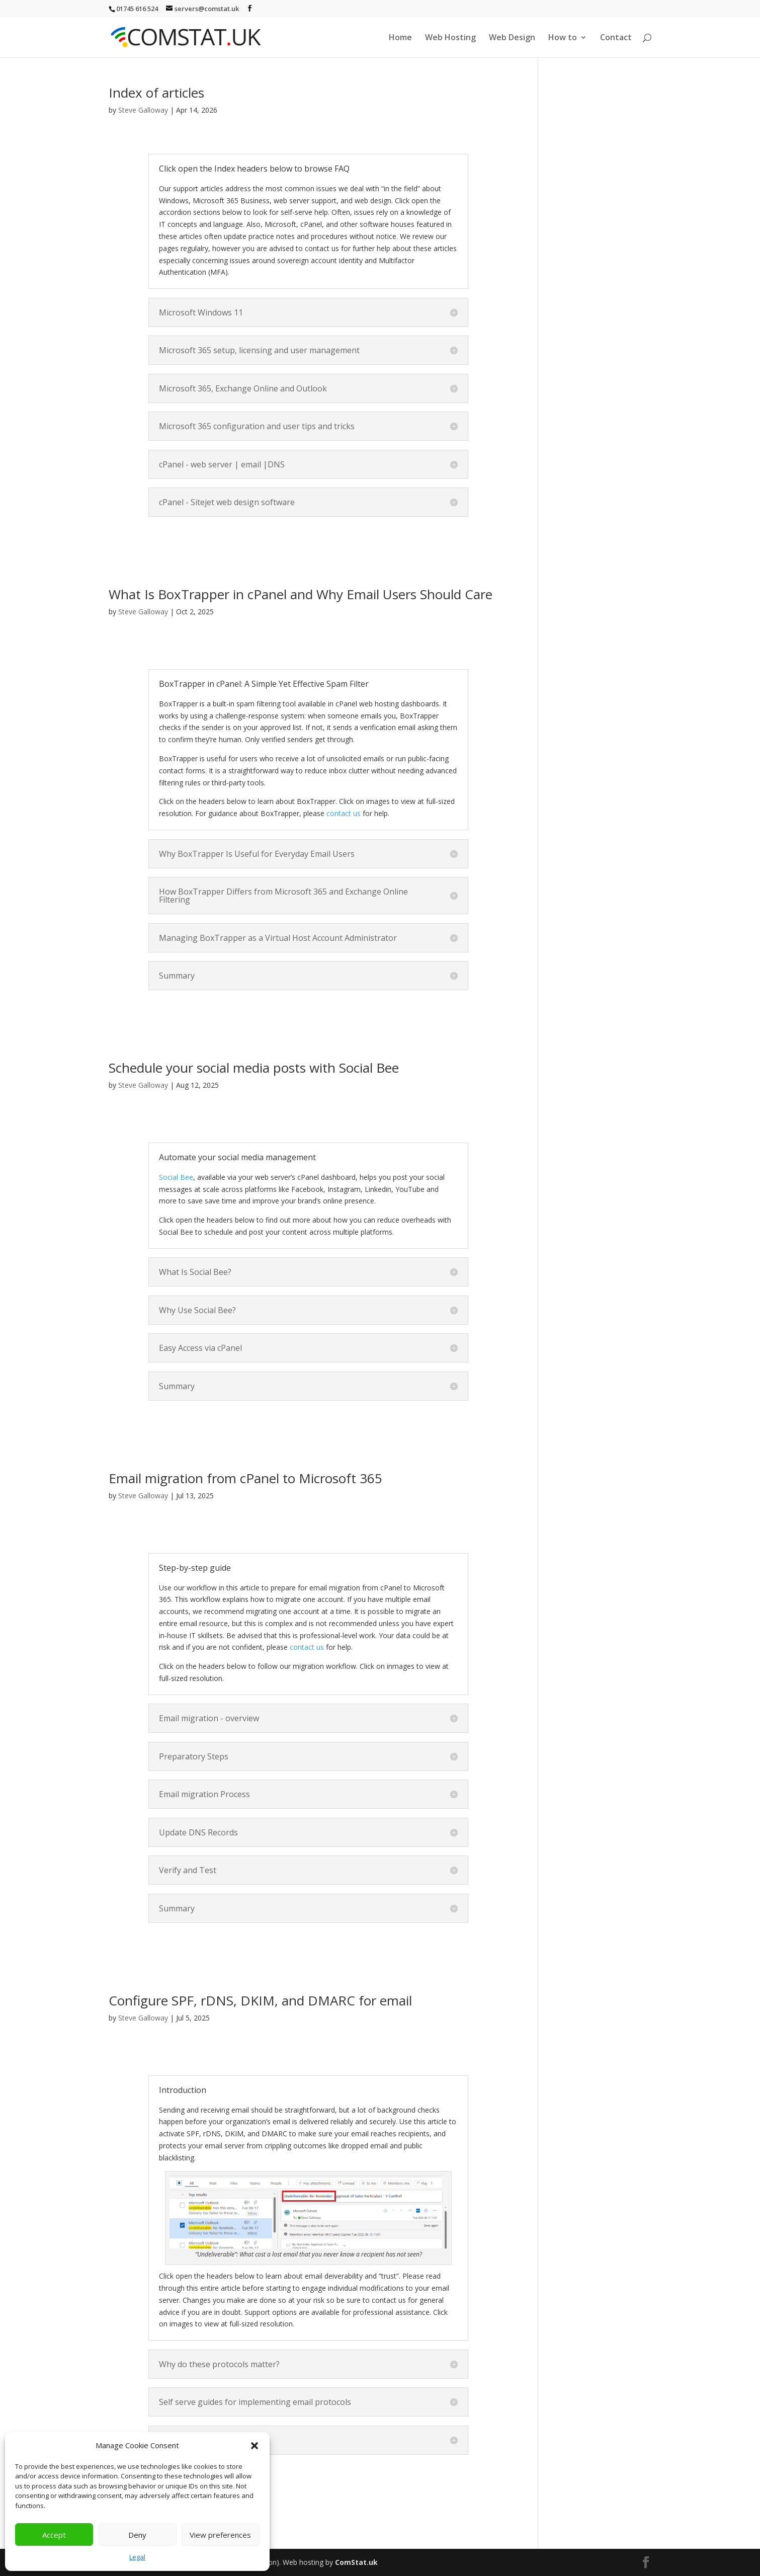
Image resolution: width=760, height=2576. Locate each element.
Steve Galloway (143, 110)
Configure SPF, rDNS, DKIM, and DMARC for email (260, 2000)
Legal (137, 2556)
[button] (254, 2446)
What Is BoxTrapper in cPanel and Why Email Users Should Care (300, 594)
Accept (54, 2535)
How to (562, 38)
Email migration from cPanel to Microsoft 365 (245, 1478)
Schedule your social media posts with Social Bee (254, 1068)
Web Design (512, 38)
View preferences (220, 2535)
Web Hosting (450, 38)
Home (400, 38)
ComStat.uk (356, 2562)
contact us (343, 813)
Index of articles (156, 93)
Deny (137, 2535)
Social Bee (176, 1177)
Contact (616, 38)
